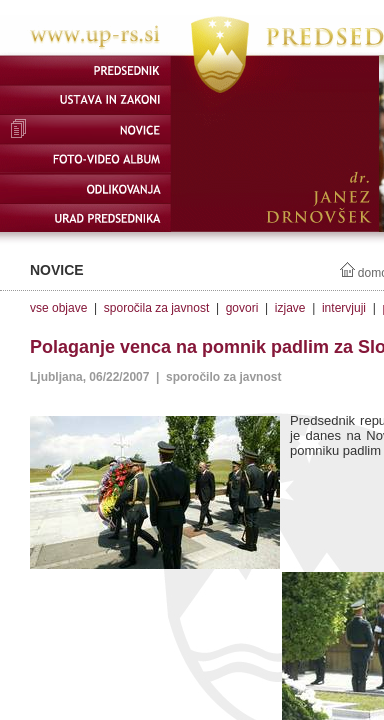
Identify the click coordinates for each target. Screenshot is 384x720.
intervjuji (344, 308)
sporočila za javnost (156, 308)
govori (242, 308)
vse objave (58, 308)
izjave (290, 308)
